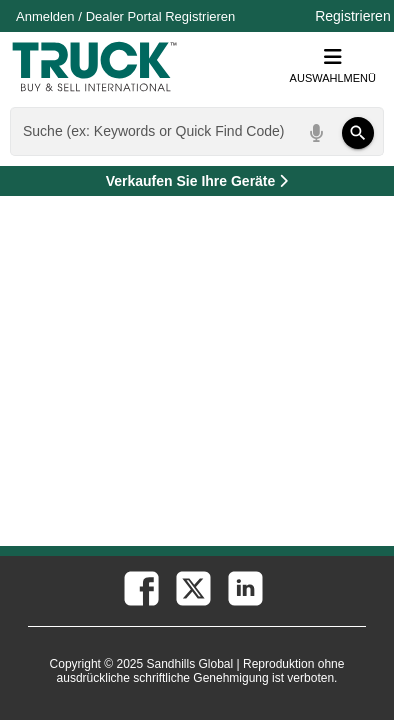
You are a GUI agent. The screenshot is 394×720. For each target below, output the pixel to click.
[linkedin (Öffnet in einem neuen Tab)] (244, 587)
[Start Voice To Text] (317, 133)
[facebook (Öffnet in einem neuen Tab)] (140, 587)
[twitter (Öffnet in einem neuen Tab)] (192, 587)
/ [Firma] (125, 16)
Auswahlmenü (333, 65)
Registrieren (200, 16)
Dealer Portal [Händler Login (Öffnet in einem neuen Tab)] (124, 16)
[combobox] (195, 131)
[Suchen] (358, 133)
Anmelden (45, 16)
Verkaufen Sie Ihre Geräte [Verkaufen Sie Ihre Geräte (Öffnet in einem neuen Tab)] (243, 184)
